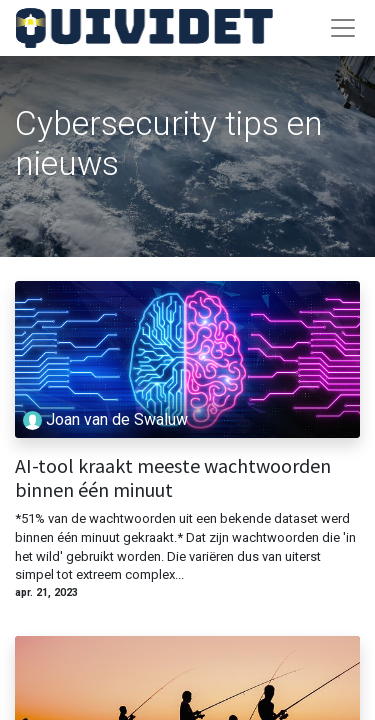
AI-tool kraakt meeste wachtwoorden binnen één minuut (173, 478)
